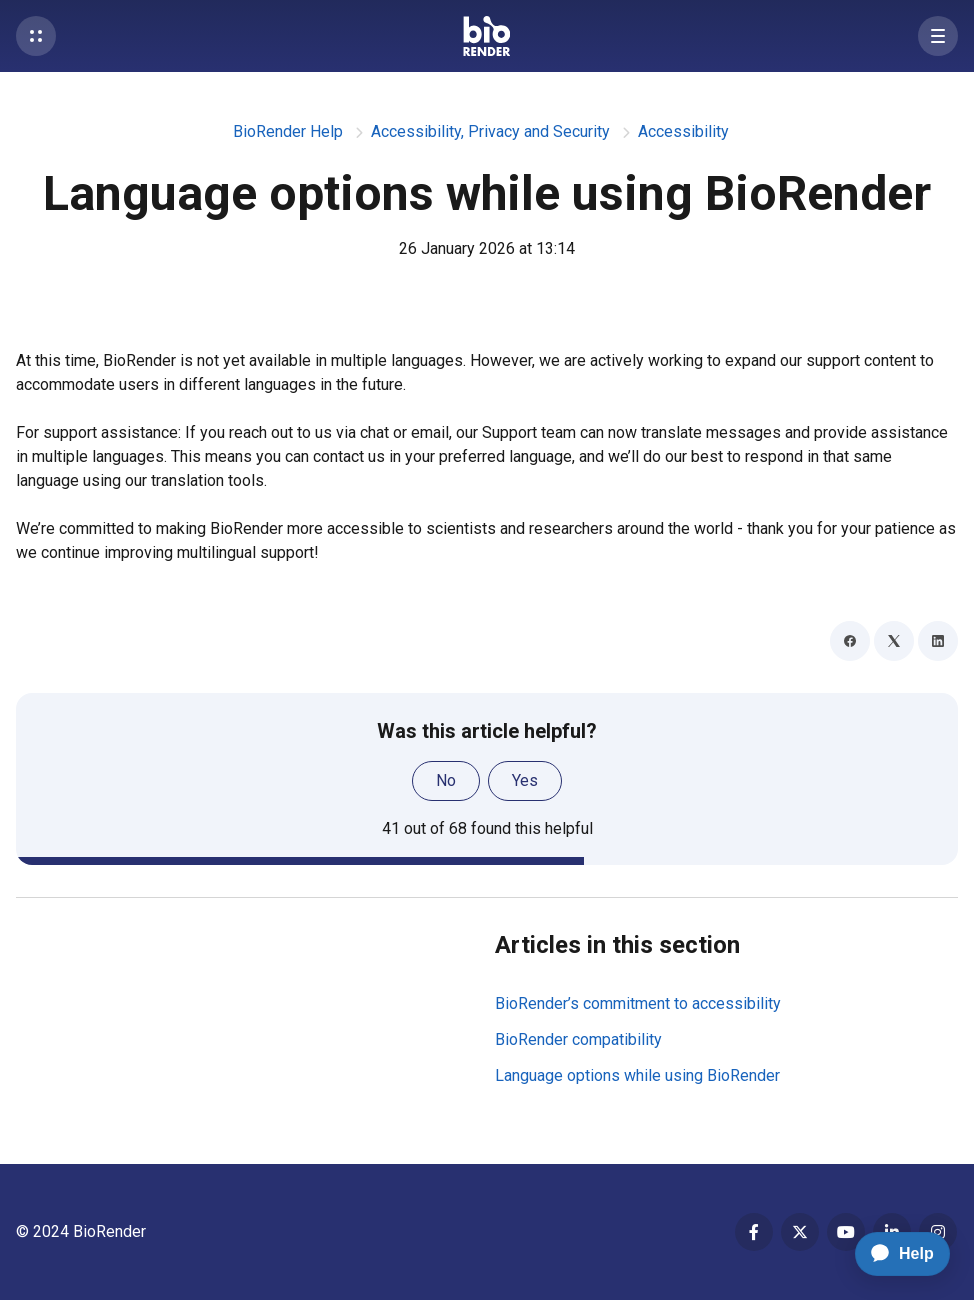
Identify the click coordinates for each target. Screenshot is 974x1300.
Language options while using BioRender (637, 1075)
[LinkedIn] (938, 641)
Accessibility (683, 131)
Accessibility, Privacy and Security (490, 131)
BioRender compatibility (578, 1039)
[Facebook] (850, 641)
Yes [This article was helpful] (525, 780)
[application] (893, 1254)
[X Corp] (894, 641)
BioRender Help (288, 131)
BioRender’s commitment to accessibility (638, 1003)
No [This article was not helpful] (446, 780)
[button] (36, 36)
